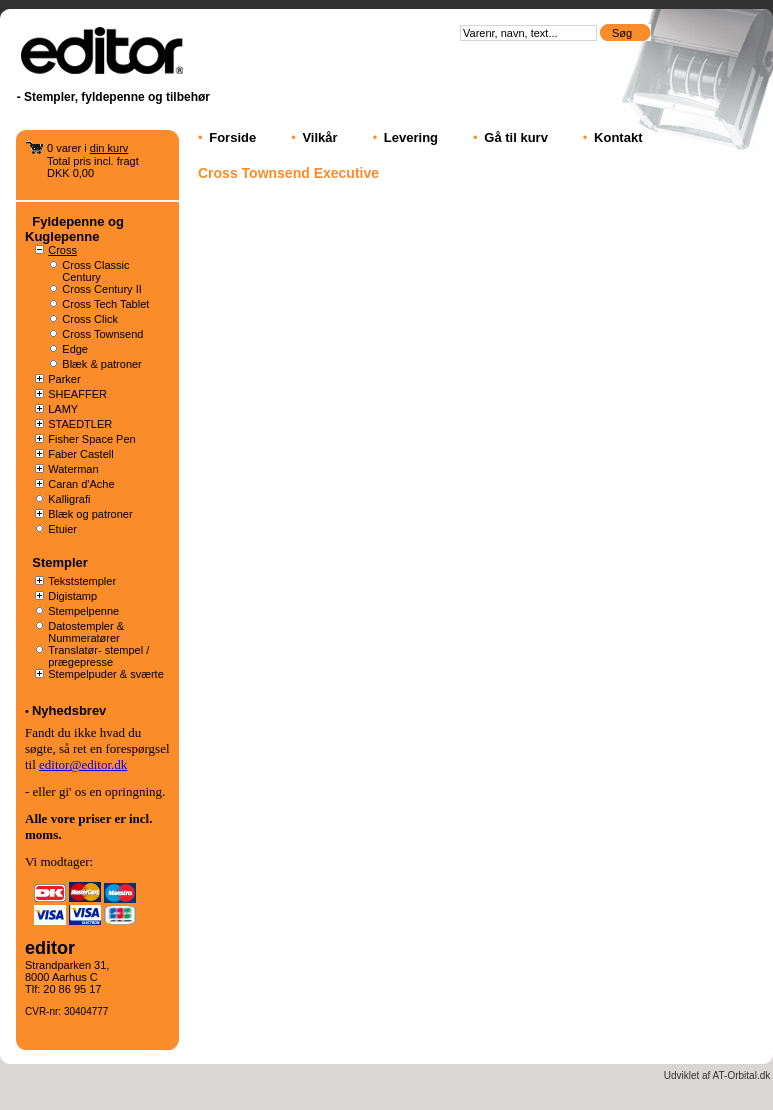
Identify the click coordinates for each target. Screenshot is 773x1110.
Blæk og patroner (90, 514)
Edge (75, 349)
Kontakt (618, 137)
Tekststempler (82, 581)
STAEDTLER (80, 424)
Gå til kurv (516, 137)
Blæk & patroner (101, 364)
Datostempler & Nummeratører (86, 632)
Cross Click (90, 319)
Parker (64, 379)
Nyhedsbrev (69, 710)
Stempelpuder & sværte (106, 674)
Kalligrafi (69, 499)
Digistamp (72, 596)
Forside (232, 137)
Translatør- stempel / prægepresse (98, 656)
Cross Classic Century (95, 271)
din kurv (109, 148)
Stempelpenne (83, 611)
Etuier (62, 529)
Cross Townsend (102, 334)
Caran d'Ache (81, 484)
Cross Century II (101, 289)
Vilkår (319, 137)
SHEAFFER (77, 394)
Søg (623, 33)
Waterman (73, 469)
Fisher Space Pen (91, 439)
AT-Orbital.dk (742, 1075)
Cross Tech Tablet (105, 304)
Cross (62, 250)
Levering (411, 137)
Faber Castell (80, 454)
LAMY (63, 409)
